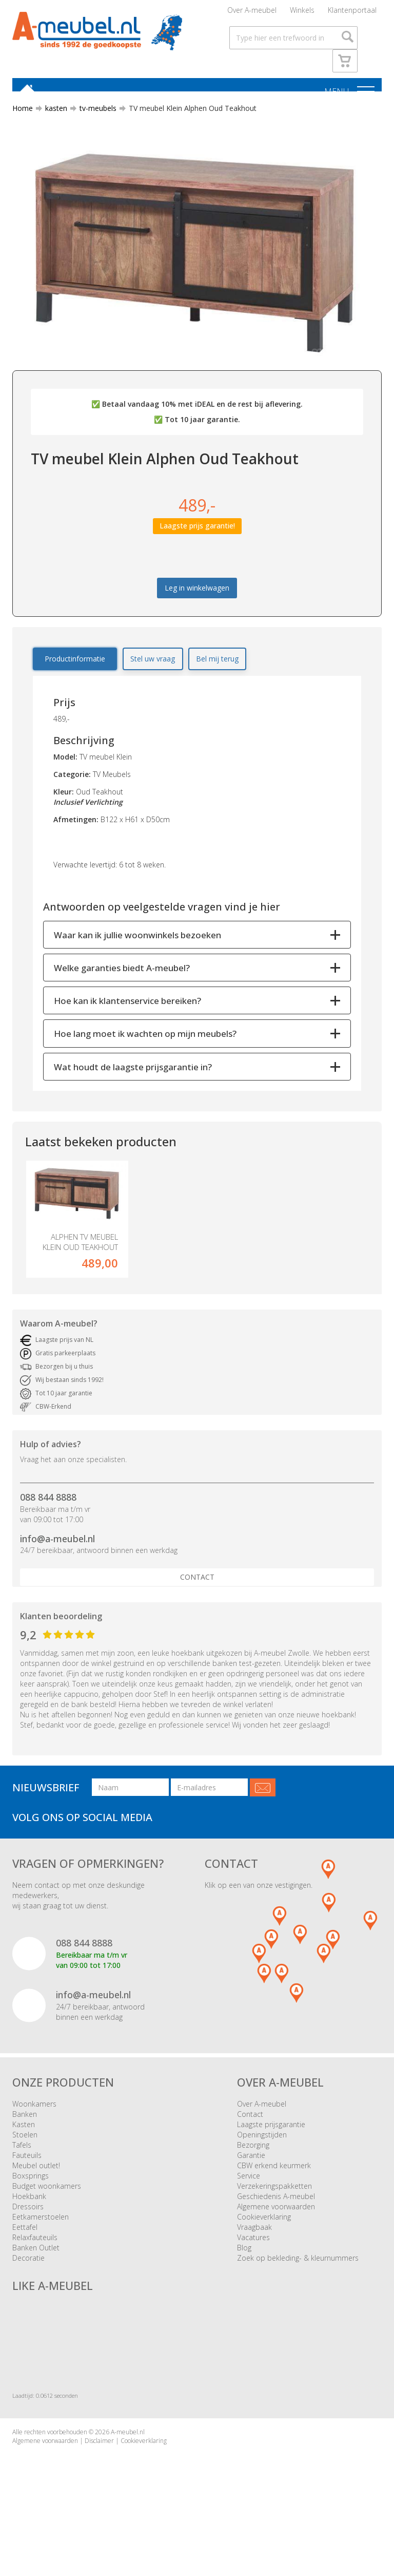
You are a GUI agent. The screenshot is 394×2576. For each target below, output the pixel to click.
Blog (244, 2273)
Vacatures (253, 2263)
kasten (52, 114)
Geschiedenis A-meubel (276, 2222)
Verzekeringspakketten (274, 2212)
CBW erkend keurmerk (274, 2191)
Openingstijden (262, 2160)
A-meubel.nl (128, 2457)
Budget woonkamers (46, 2212)
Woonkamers (34, 2129)
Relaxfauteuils (34, 2263)
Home (22, 114)
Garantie (251, 2181)
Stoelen (24, 2160)
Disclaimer (99, 2465)
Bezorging (253, 2170)
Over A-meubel (252, 12)
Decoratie (28, 2283)
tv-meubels (94, 114)
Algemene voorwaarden (276, 2232)
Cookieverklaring (264, 2242)
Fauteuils (27, 2181)
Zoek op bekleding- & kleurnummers (298, 2283)
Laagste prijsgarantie (271, 2150)
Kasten (23, 2150)
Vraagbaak (254, 2253)
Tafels (21, 2170)
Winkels (302, 12)
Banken (24, 2140)
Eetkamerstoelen (40, 2242)
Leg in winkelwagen (197, 594)
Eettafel (24, 2253)
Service (248, 2201)
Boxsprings (30, 2201)
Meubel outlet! (36, 2191)
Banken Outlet (36, 2273)
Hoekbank (29, 2222)
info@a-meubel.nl (57, 1564)
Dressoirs (28, 2232)
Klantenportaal (352, 12)
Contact (197, 1602)
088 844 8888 (48, 1522)
